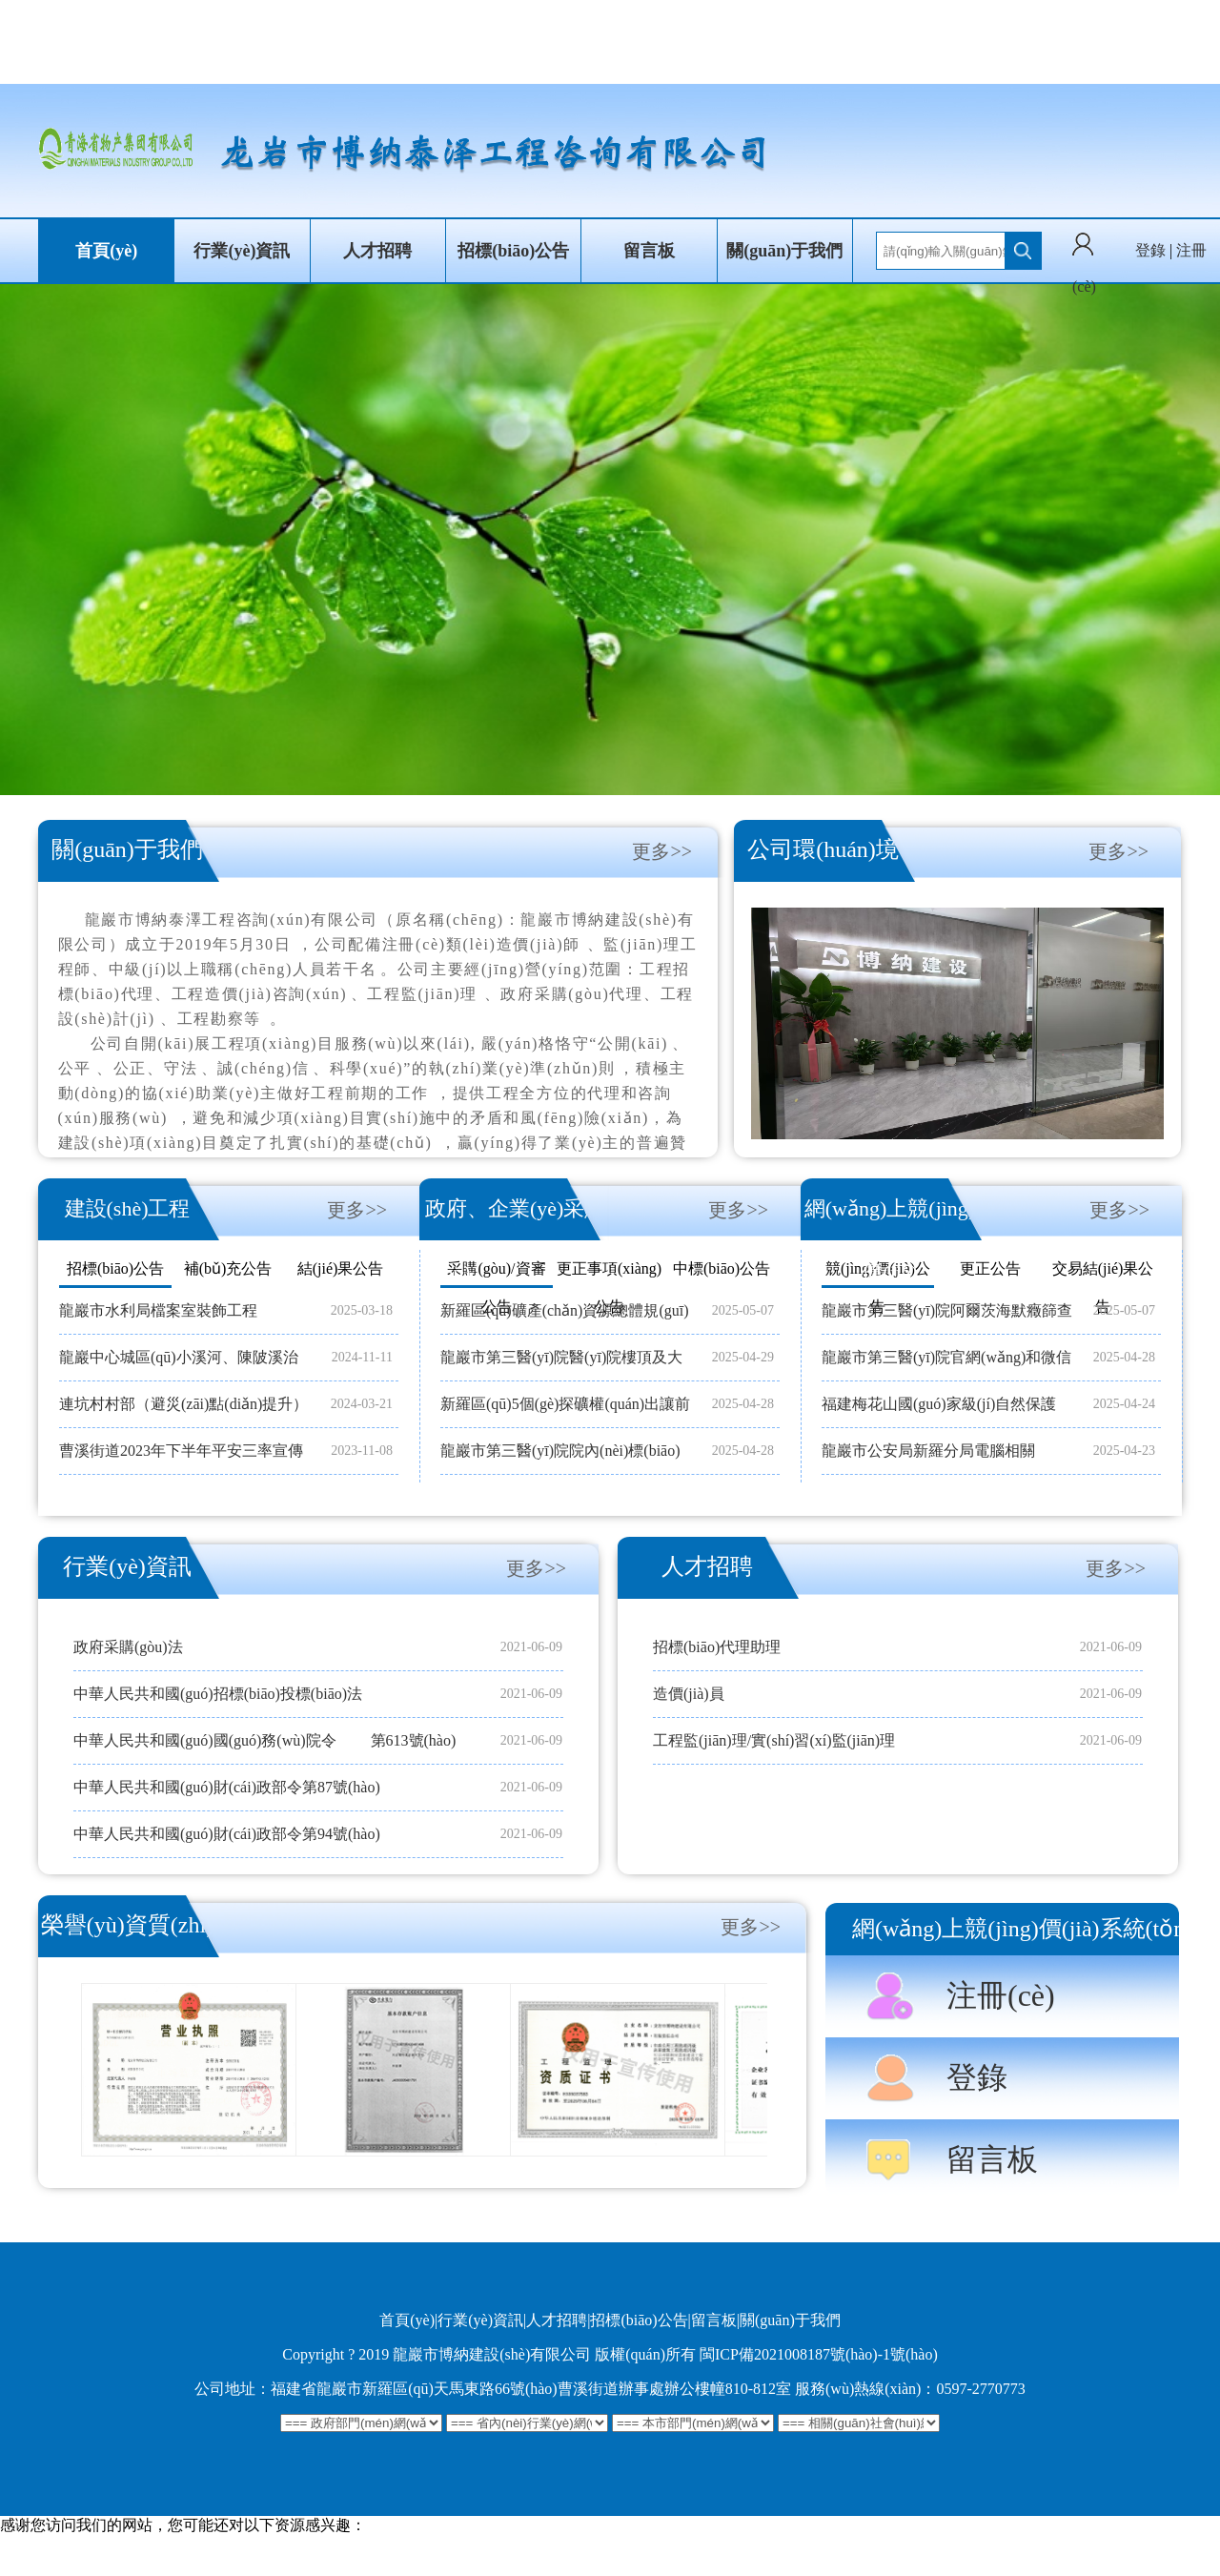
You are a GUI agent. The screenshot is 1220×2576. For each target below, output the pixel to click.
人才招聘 (377, 250)
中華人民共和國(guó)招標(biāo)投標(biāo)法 (217, 1694)
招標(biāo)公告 (513, 250)
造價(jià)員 (688, 1694)
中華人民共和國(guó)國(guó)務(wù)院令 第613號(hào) (264, 1740)
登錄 (1150, 250)
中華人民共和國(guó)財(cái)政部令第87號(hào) (226, 1787)
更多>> (662, 851)
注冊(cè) (1000, 1995)
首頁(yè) (106, 250)
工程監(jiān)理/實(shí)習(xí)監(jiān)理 (774, 1740)
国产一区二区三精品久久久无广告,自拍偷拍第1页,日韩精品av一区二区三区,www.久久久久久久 (317, 2565)
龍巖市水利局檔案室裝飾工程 (158, 1310)
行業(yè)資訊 (241, 250)
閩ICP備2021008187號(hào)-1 (795, 2354)
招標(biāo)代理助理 (717, 1647)
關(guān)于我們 (784, 250)
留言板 (649, 250)
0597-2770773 (980, 2389)
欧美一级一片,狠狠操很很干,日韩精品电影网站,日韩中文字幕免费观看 (234, 2545)
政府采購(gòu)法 (128, 1647)
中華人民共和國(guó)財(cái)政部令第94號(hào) (226, 1834)
